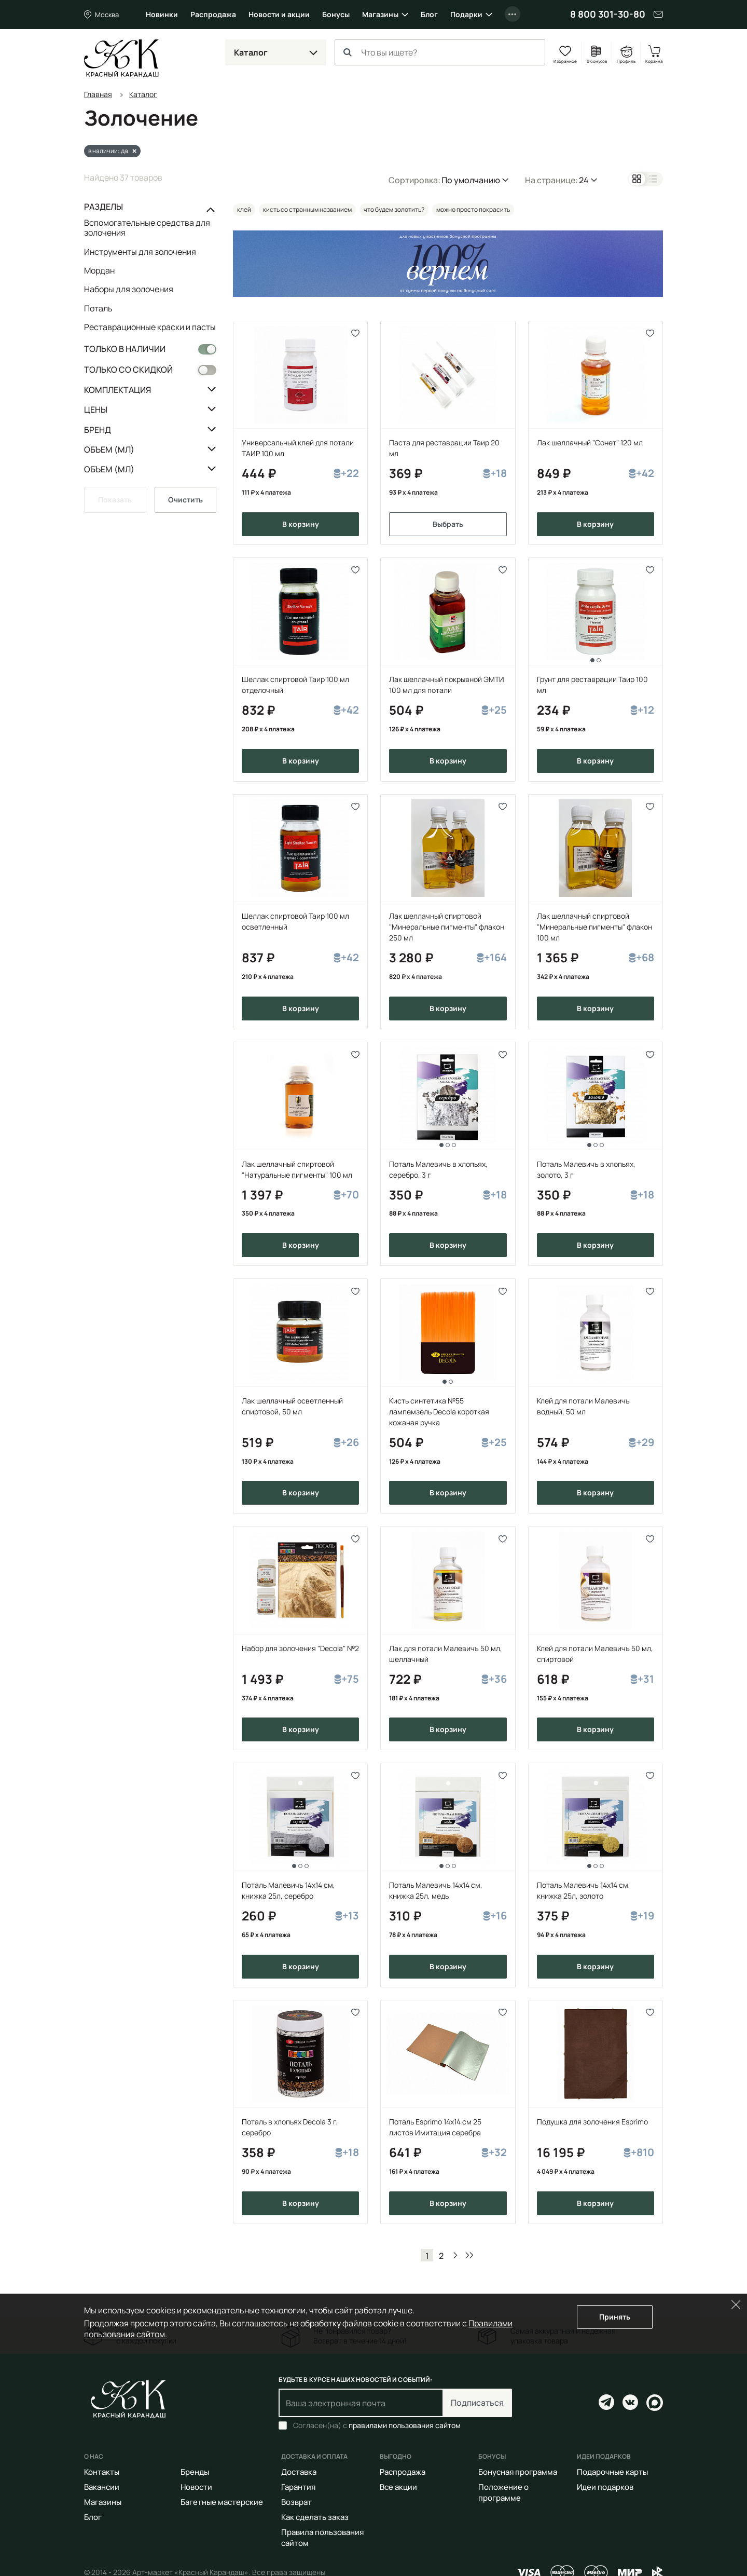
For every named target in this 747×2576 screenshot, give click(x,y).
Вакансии (101, 2487)
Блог (429, 14)
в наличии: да (108, 150)
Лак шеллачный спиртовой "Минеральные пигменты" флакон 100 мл (594, 927)
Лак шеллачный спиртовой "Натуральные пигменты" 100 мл (297, 1169)
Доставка (298, 2471)
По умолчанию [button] (470, 180)
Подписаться (477, 2402)
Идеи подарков (605, 2487)
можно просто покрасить (473, 209)
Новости (196, 2487)
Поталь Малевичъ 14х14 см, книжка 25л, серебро (288, 1890)
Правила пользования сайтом (322, 2537)
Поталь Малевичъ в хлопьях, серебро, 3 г (438, 1169)
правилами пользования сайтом (405, 2425)
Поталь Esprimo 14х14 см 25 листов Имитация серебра (435, 2127)
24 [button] (584, 180)
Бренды (195, 2471)
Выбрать (448, 524)
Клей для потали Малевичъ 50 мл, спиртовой (595, 1653)
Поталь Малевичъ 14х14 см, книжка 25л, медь (435, 1890)
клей (244, 209)
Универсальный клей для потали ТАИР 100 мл (298, 448)
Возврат (296, 2502)
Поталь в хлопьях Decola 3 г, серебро (290, 2127)
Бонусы (336, 14)
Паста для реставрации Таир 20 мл (444, 448)
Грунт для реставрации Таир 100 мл (592, 684)
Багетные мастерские (222, 2502)
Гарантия (298, 2487)
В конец (469, 2255)
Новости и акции (279, 14)
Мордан (99, 270)
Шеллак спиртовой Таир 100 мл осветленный (295, 921)
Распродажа (213, 14)
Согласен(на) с (377, 2425)
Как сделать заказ (315, 2517)
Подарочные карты (612, 2471)
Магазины (380, 14)
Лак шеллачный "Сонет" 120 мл (590, 442)
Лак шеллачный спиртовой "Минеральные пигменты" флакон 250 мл (446, 927)
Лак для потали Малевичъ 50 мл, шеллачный (445, 1653)
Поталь (98, 308)
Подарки (466, 14)
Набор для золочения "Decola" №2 (300, 1648)
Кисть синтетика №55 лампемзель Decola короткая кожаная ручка (439, 1411)
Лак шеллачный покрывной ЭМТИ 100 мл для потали (446, 684)
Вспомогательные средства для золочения (147, 228)
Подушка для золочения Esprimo (592, 2122)
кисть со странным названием (307, 209)
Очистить (185, 500)
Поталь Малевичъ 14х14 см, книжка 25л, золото (583, 1890)
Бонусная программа (517, 2471)
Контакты (101, 2471)
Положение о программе (503, 2492)
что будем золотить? (394, 209)
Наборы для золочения (128, 289)
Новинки (162, 14)
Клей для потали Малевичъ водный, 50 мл (583, 1406)
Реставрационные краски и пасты (150, 326)
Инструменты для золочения (140, 251)
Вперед (455, 2255)
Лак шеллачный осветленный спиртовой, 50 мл (292, 1406)
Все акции (398, 2487)
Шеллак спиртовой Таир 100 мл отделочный (295, 684)
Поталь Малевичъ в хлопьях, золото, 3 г (586, 1169)
